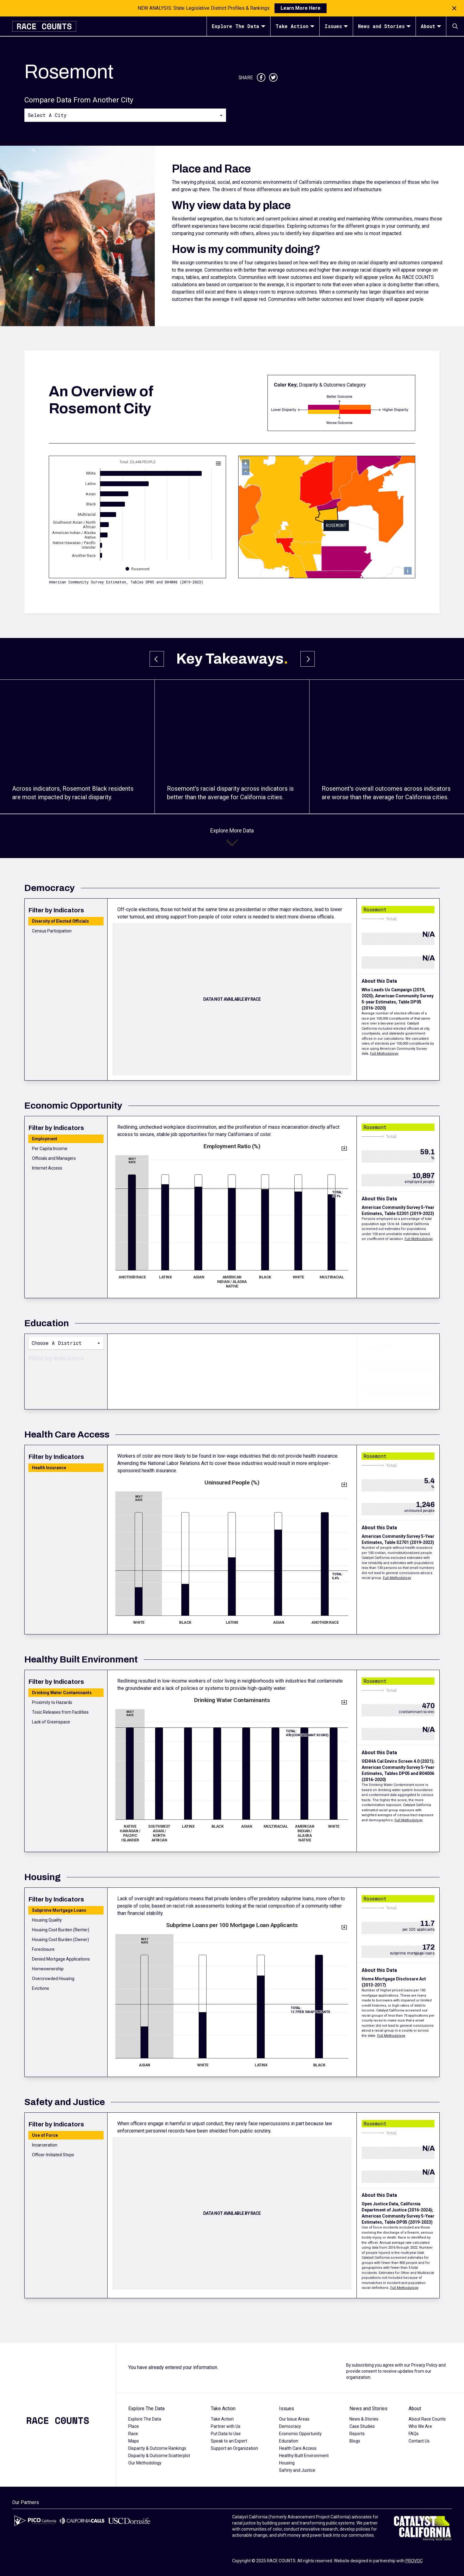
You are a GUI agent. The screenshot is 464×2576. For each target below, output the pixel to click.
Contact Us (419, 2441)
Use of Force (45, 2135)
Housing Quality (47, 1920)
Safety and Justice (297, 2470)
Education (288, 2441)
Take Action (294, 26)
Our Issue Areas (294, 2419)
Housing (287, 2462)
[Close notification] (454, 8)
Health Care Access (298, 2448)
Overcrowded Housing (53, 1978)
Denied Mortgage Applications (61, 1959)
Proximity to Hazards (52, 1702)
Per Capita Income (49, 1148)
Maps (133, 2441)
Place (133, 2426)
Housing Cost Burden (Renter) (60, 1929)
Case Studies (362, 2426)
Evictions (40, 1988)
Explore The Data (238, 26)
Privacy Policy (424, 2365)
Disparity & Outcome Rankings (157, 2448)
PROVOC (414, 2560)
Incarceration (44, 2145)
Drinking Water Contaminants (62, 1692)
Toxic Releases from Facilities (60, 1712)
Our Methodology (144, 2462)
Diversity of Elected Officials (60, 921)
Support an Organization (234, 2448)
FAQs (414, 2433)
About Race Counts (427, 2419)
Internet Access (47, 1168)
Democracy (290, 2426)
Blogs (354, 2441)
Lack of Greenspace (51, 1721)
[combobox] (125, 115)
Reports (357, 2433)
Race (133, 2433)
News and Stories (384, 26)
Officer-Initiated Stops (53, 2154)
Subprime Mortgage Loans (59, 1910)
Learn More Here (301, 8)
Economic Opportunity (300, 2433)
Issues (336, 26)
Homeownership (48, 1968)
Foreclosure (43, 1949)
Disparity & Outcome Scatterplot (159, 2455)
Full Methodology (384, 1054)
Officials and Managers (54, 1158)
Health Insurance (49, 1467)
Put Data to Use (226, 2433)
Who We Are (420, 2426)
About (431, 26)
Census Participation (52, 930)
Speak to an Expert (229, 2441)
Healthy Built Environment (304, 2455)
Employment (44, 1138)
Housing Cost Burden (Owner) (60, 1939)
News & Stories (363, 2419)
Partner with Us (225, 2426)
